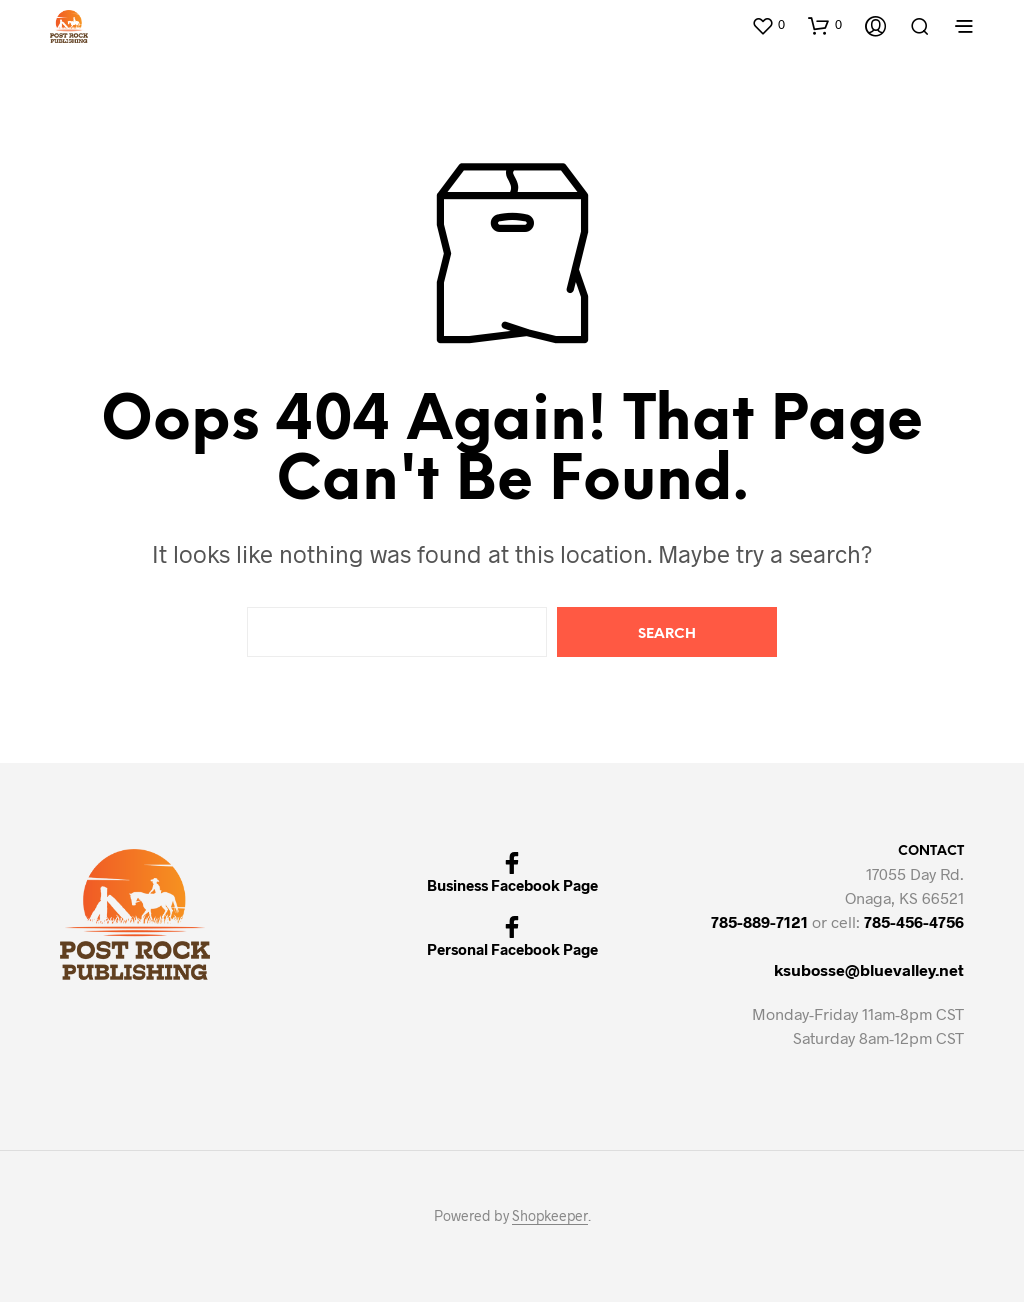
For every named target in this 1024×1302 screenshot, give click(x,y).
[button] (768, 25)
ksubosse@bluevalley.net (869, 969)
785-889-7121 (759, 921)
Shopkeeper (550, 1216)
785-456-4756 (914, 921)
